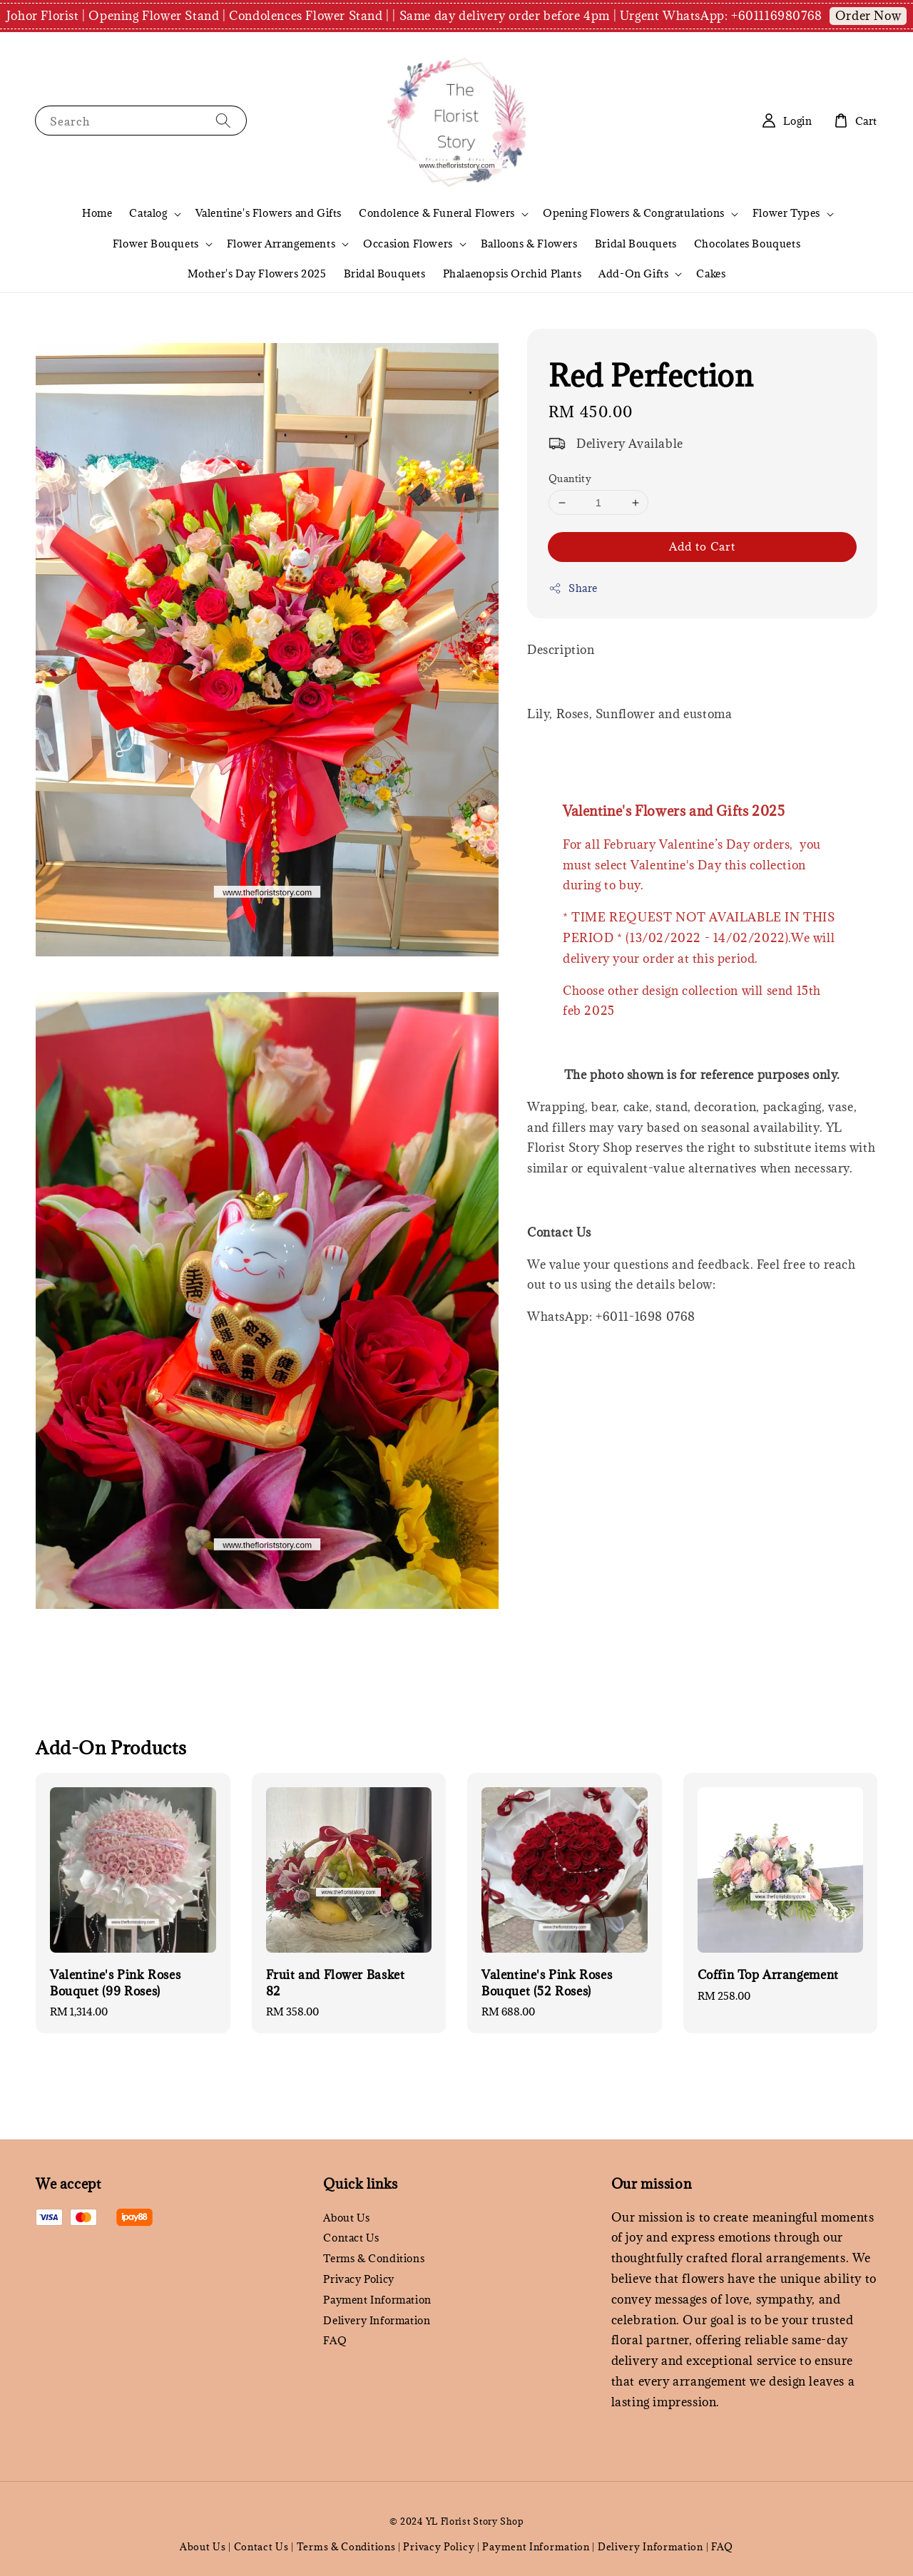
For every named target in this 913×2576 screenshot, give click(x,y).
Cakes (710, 273)
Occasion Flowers (408, 243)
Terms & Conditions (373, 2258)
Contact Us (351, 2237)
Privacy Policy (358, 2279)
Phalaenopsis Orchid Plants (512, 273)
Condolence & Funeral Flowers (437, 213)
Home (97, 213)
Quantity (570, 478)
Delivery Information (376, 2320)
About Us (346, 2218)
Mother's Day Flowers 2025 (257, 273)
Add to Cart (702, 546)
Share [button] (573, 588)
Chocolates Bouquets (747, 243)
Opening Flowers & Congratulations (634, 213)
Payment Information (377, 2299)
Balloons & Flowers (529, 243)
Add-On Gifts (633, 273)
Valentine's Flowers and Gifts (268, 213)
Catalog (148, 213)
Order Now (868, 16)
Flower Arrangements (281, 243)
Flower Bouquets (156, 243)
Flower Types (786, 213)
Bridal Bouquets (636, 243)
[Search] (223, 120)
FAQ (335, 2340)
